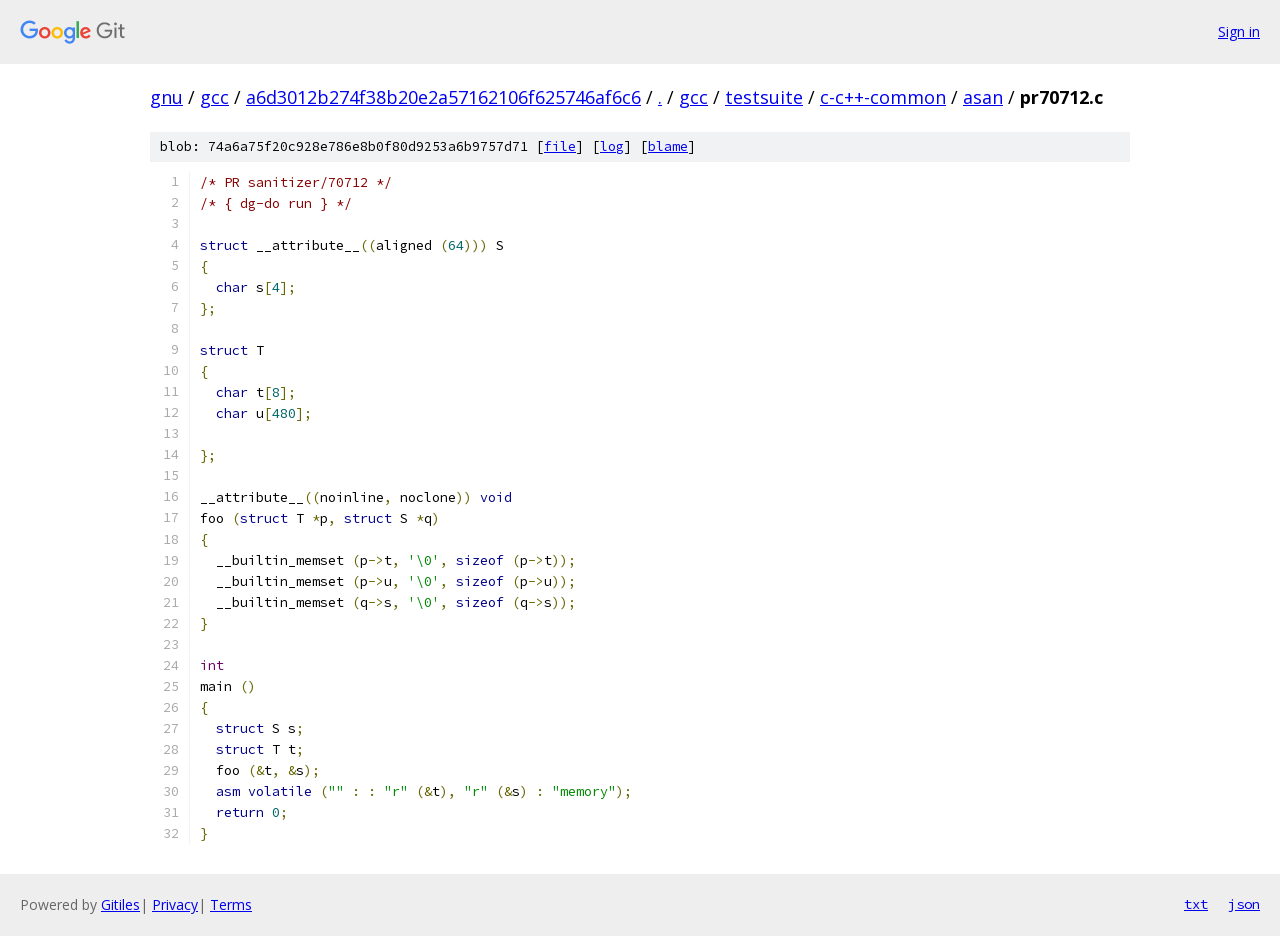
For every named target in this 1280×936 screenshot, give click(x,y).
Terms (231, 904)
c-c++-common (883, 97)
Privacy (175, 904)
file (560, 146)
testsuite (764, 97)
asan (983, 97)
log (612, 146)
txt (1196, 904)
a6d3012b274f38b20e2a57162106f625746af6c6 (443, 97)
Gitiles (120, 904)
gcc (214, 97)
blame (668, 146)
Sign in (1239, 31)
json (1244, 904)
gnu (166, 97)
